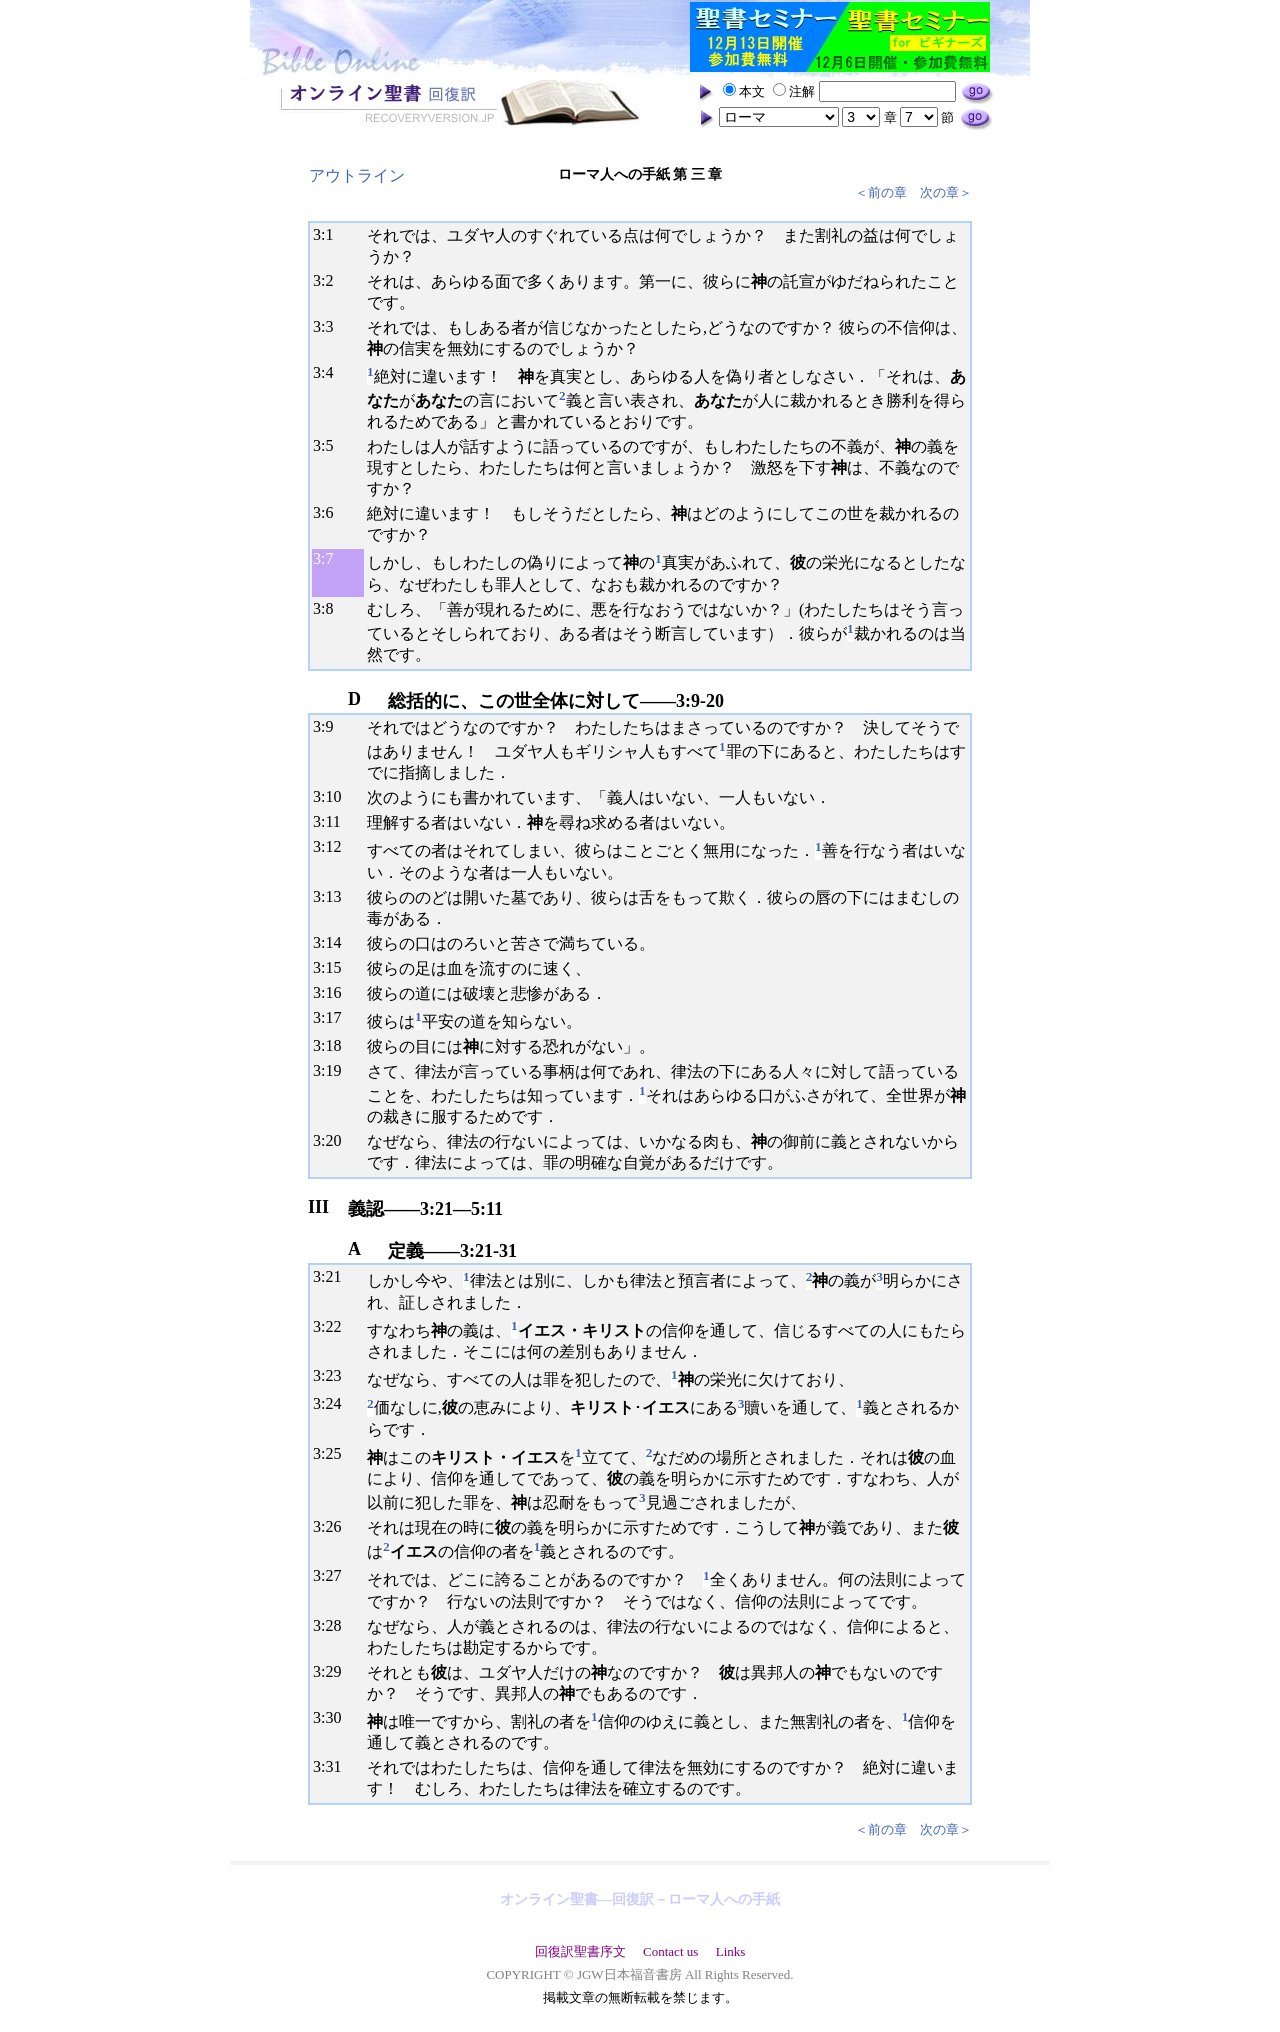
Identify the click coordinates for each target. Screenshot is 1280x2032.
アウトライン (357, 175)
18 (333, 1045)
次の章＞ (946, 192)
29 (333, 1671)
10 (333, 796)
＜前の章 (881, 192)
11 (332, 821)
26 (333, 1526)
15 (333, 967)
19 (333, 1070)
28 (333, 1625)
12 (333, 846)
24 (333, 1403)
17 (333, 1017)
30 (333, 1717)
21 (333, 1276)
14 (333, 942)
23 (333, 1375)
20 (333, 1140)
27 (333, 1575)
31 (333, 1766)
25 (333, 1453)
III (318, 1207)
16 (333, 992)
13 (333, 896)
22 (333, 1326)
